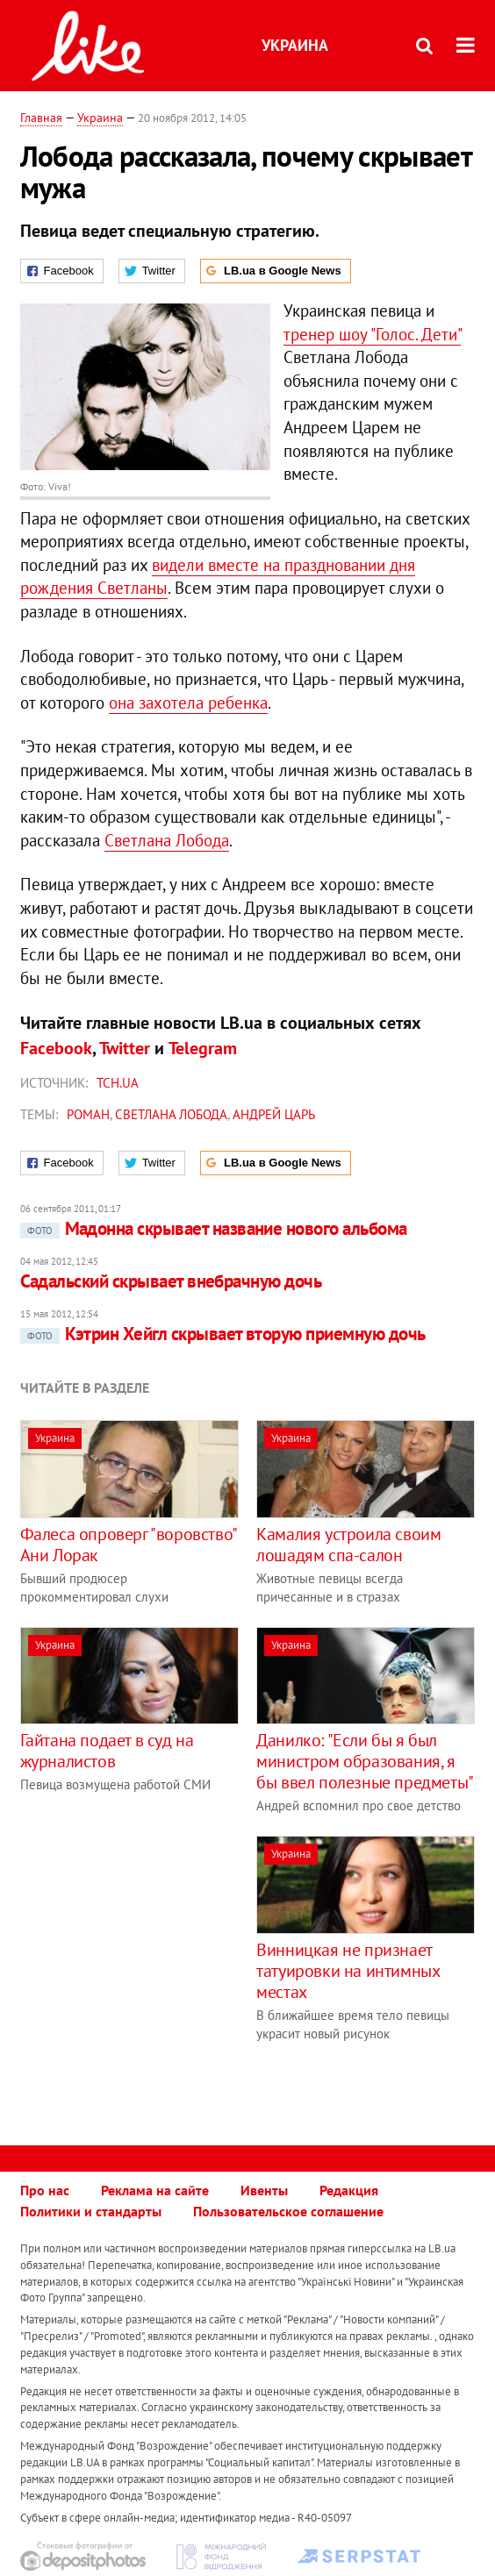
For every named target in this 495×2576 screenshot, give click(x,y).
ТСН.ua (118, 1082)
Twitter (124, 1048)
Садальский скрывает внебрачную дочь (171, 1281)
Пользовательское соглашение (288, 2211)
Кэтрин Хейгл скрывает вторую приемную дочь (223, 1333)
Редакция (348, 2190)
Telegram (203, 1048)
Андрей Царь (274, 1114)
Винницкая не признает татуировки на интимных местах (347, 1970)
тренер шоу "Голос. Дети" (372, 334)
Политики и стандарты (90, 2211)
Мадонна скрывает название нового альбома (213, 1228)
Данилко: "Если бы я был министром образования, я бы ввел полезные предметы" (365, 1761)
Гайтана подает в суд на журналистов (107, 1751)
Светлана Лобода (166, 840)
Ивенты (264, 2190)
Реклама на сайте (155, 2190)
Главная (41, 117)
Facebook (56, 1048)
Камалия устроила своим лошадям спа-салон (348, 1544)
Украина (295, 45)
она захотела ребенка (188, 702)
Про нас (44, 2190)
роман (88, 1114)
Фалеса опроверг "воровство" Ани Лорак (128, 1544)
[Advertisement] (167, 1958)
